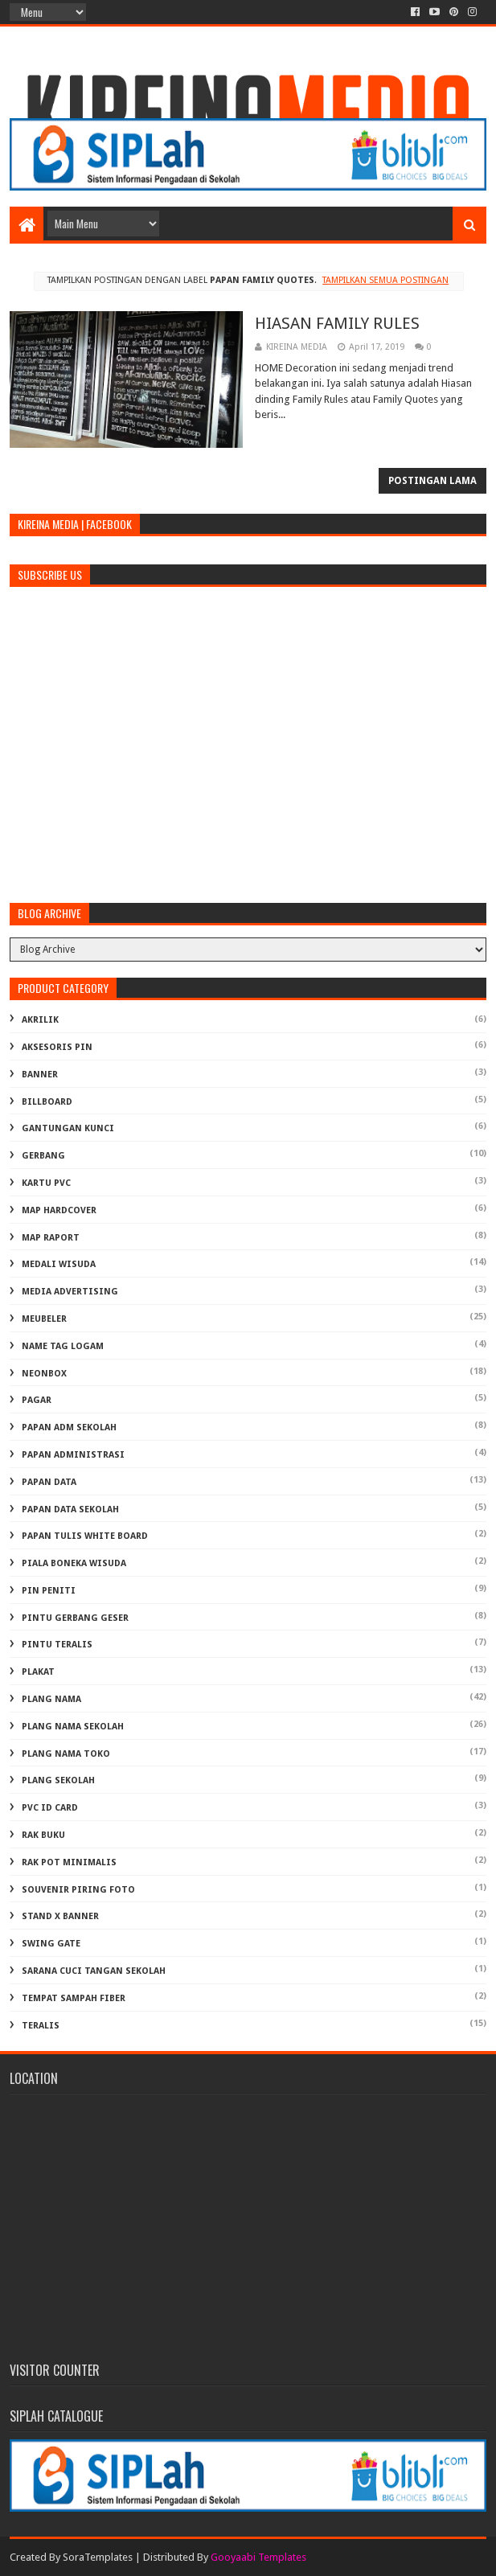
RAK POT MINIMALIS (69, 1862)
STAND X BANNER (60, 1916)
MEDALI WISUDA (59, 1264)
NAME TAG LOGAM (63, 1346)
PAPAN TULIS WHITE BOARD (85, 1536)
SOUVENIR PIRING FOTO (78, 1890)
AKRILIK (40, 1020)
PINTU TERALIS (57, 1644)
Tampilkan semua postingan (385, 280)
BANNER (40, 1074)
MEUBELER (44, 1319)
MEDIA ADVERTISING (70, 1291)
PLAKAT (38, 1672)
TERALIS (40, 2025)
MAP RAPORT (51, 1238)
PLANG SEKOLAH (58, 1780)
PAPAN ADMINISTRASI (73, 1455)
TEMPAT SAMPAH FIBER (73, 1998)
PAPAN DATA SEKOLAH (70, 1509)
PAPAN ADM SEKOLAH (69, 1427)
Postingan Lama (432, 480)
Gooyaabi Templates (258, 2557)
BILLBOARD (47, 1102)
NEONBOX (44, 1373)
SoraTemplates (98, 2557)
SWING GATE (51, 1943)
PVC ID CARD (50, 1808)
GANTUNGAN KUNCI (68, 1128)
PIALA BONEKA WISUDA (74, 1563)
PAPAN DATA (49, 1482)
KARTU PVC (46, 1183)
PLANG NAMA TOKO (66, 1754)
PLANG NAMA (51, 1699)
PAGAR (36, 1400)
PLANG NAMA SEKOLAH (73, 1726)
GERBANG (43, 1156)
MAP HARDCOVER (59, 1210)
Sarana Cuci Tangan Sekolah (94, 1971)
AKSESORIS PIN (57, 1047)
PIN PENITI (49, 1590)
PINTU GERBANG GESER (75, 1618)
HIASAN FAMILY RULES (337, 323)
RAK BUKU (43, 1835)
